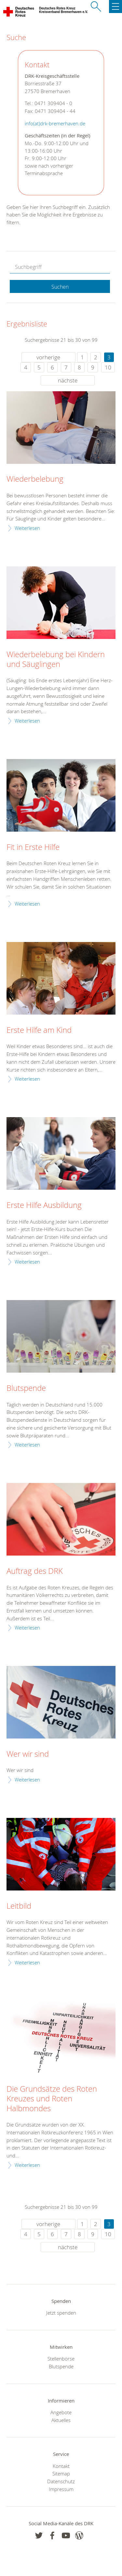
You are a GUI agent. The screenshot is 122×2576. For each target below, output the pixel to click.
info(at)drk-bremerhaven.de (55, 123)
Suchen (60, 286)
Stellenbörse (61, 2358)
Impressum (61, 2489)
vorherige (48, 357)
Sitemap (61, 2473)
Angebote (61, 2412)
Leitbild (19, 1906)
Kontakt (61, 2466)
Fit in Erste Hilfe (33, 847)
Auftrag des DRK (35, 1571)
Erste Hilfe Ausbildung (44, 1205)
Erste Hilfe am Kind (39, 1030)
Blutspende (26, 1388)
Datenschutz (61, 2481)
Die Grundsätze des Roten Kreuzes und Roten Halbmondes (52, 2098)
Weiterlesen (27, 528)
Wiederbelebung (35, 479)
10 (108, 367)
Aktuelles (61, 2420)
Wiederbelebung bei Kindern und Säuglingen (56, 659)
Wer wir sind (28, 1754)
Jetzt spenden (61, 2312)
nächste (67, 380)
